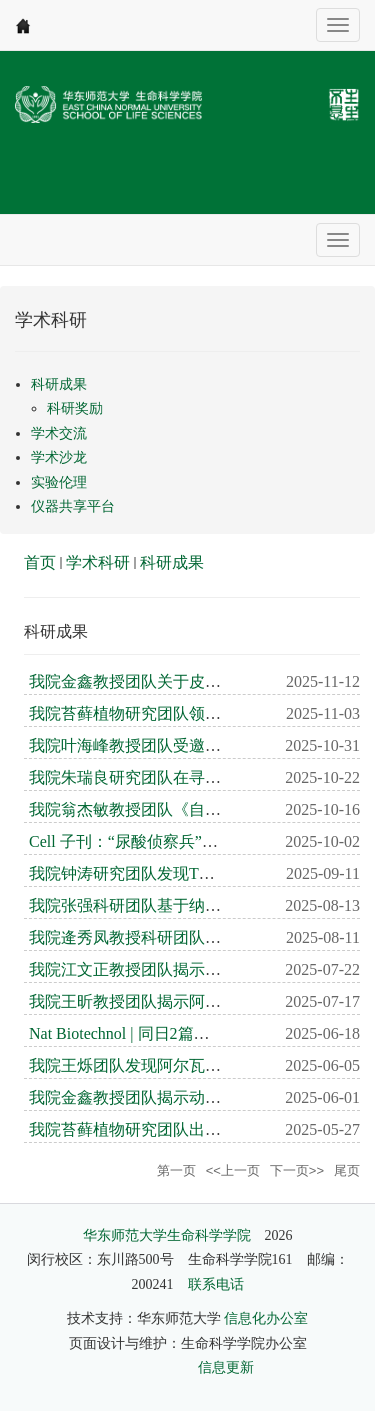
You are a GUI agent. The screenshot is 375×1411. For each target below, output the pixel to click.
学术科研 (98, 562)
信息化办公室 (266, 1318)
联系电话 (216, 1284)
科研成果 (172, 562)
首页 (40, 562)
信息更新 (226, 1367)
